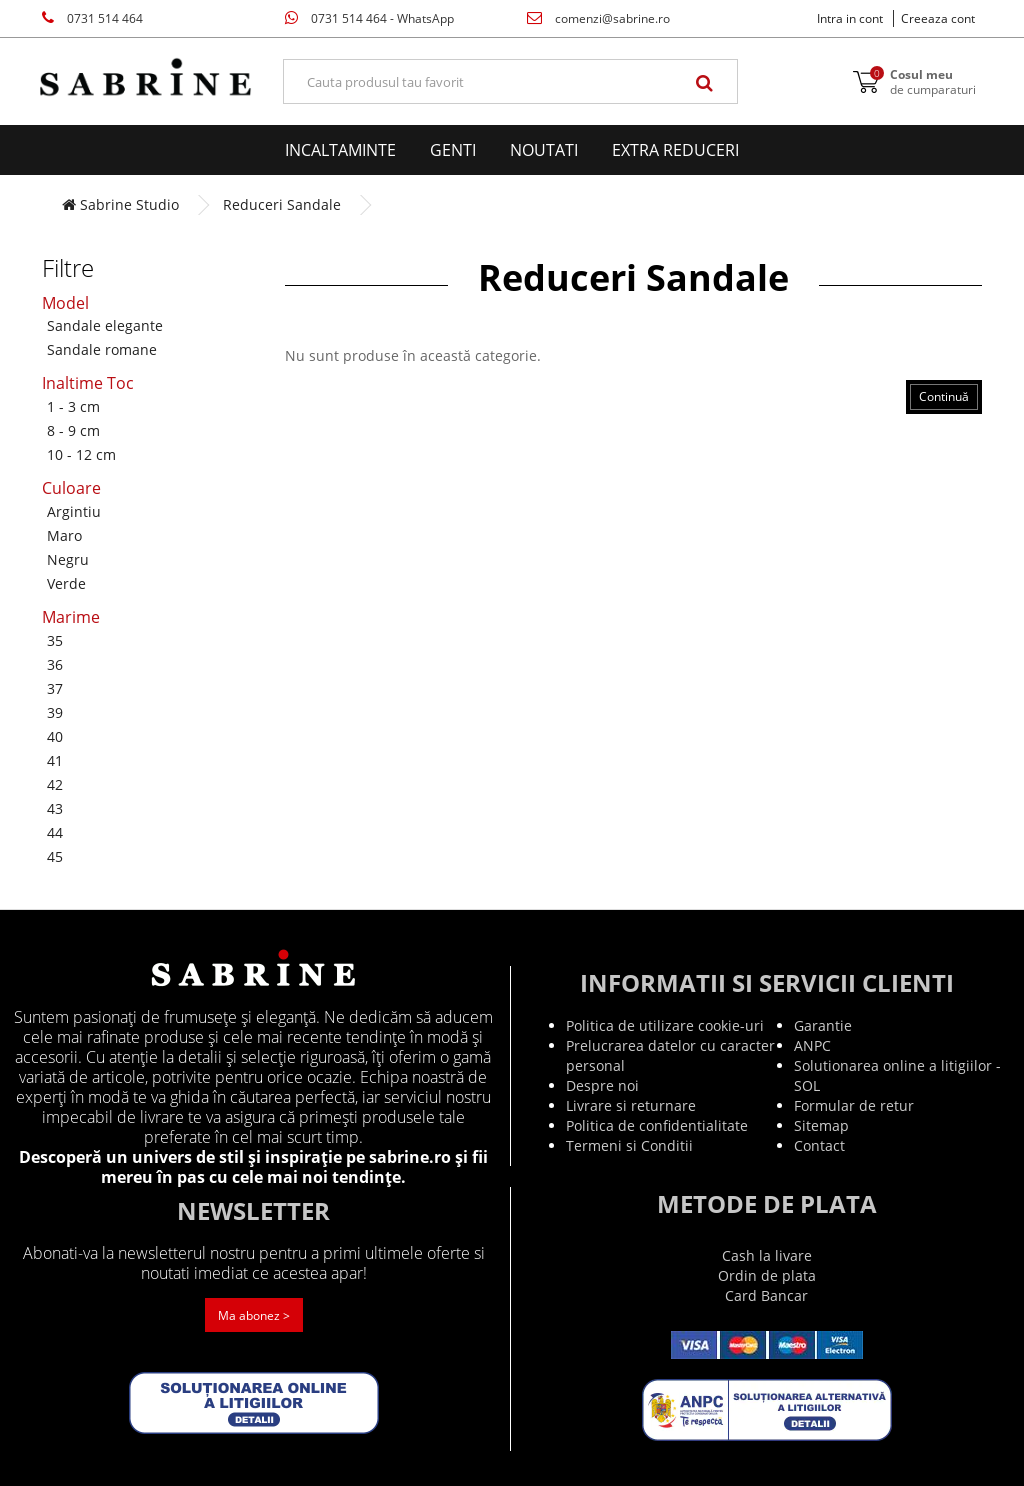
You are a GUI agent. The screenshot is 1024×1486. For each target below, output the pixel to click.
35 (55, 640)
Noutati (544, 150)
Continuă (944, 396)
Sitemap (821, 1125)
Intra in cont (850, 18)
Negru (68, 559)
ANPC (812, 1045)
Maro (64, 535)
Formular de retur (854, 1105)
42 (55, 784)
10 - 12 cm (81, 454)
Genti (453, 150)
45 (55, 856)
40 (55, 736)
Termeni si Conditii (629, 1145)
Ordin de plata (767, 1275)
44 (55, 832)
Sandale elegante (105, 325)
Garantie (823, 1025)
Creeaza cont (938, 18)
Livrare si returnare (631, 1105)
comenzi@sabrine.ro (598, 18)
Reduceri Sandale (282, 204)
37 (55, 688)
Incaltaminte (340, 150)
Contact (819, 1145)
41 (55, 760)
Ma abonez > (254, 1315)
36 (55, 664)
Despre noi (602, 1085)
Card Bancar (766, 1295)
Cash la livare (767, 1255)
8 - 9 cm (73, 430)
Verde (66, 583)
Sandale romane (102, 349)
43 (55, 808)
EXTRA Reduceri (675, 150)
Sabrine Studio (120, 204)
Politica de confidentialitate (657, 1125)
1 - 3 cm (73, 406)
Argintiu (74, 511)
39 (55, 712)
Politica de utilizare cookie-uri (665, 1025)
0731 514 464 (92, 18)
